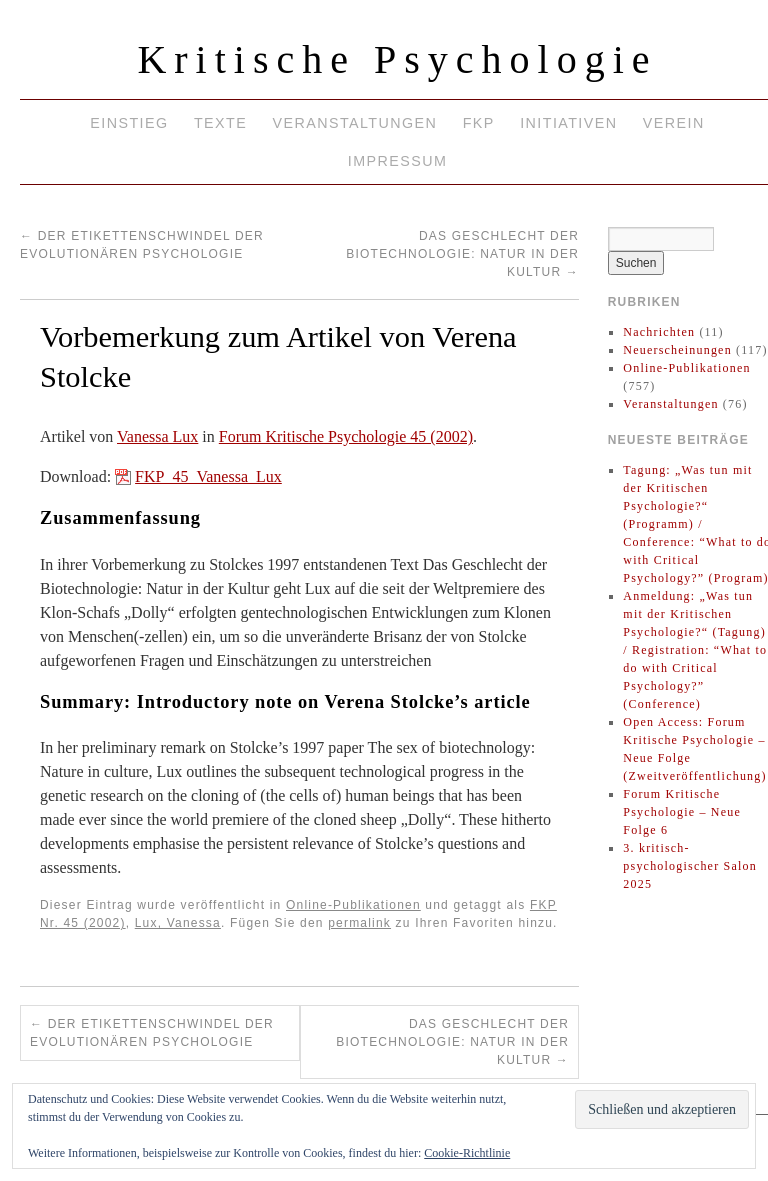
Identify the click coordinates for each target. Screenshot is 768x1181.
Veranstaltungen (355, 123)
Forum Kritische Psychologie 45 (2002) (346, 436)
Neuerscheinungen (677, 350)
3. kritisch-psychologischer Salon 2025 (690, 866)
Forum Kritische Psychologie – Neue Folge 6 (682, 812)
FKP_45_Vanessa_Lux (208, 476)
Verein (674, 123)
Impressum (397, 161)
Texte (220, 123)
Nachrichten (659, 332)
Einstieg (129, 123)
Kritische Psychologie (397, 59)
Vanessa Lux (157, 436)
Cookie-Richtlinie (467, 1153)
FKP (479, 123)
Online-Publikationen (353, 905)
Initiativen (568, 123)
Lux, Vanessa (178, 923)
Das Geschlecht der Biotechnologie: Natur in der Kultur (462, 254)
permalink (359, 923)
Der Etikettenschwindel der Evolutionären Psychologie (152, 1033)
